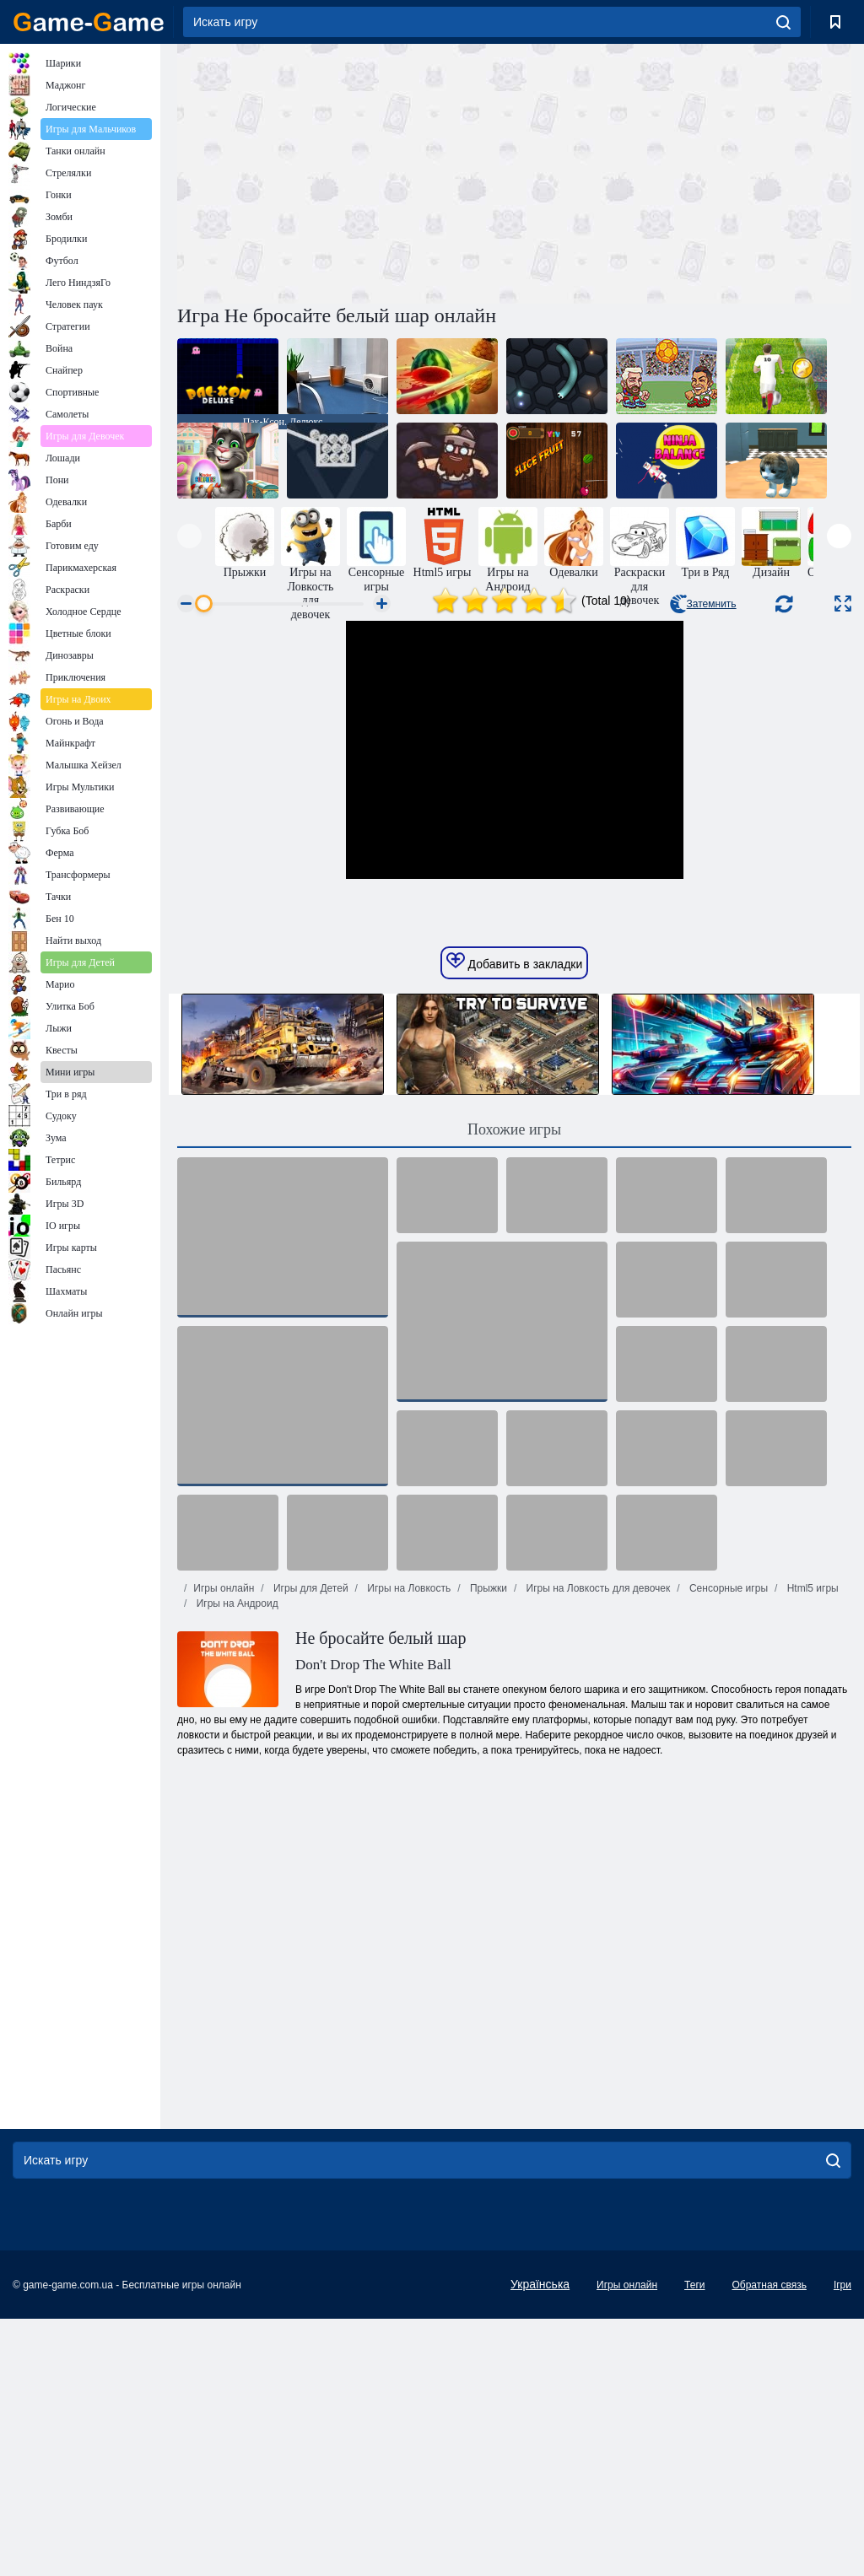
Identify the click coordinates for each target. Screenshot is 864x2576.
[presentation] (189, 536)
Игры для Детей (309, 1845)
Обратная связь (769, 2542)
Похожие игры (514, 1386)
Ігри (842, 2542)
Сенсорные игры (727, 1845)
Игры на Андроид (235, 1861)
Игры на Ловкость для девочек (596, 1845)
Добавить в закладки (514, 1219)
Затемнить (703, 604)
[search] (783, 22)
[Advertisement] (346, 171)
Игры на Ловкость (407, 1845)
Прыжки (487, 1845)
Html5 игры (811, 1845)
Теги (694, 2542)
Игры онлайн (223, 1845)
